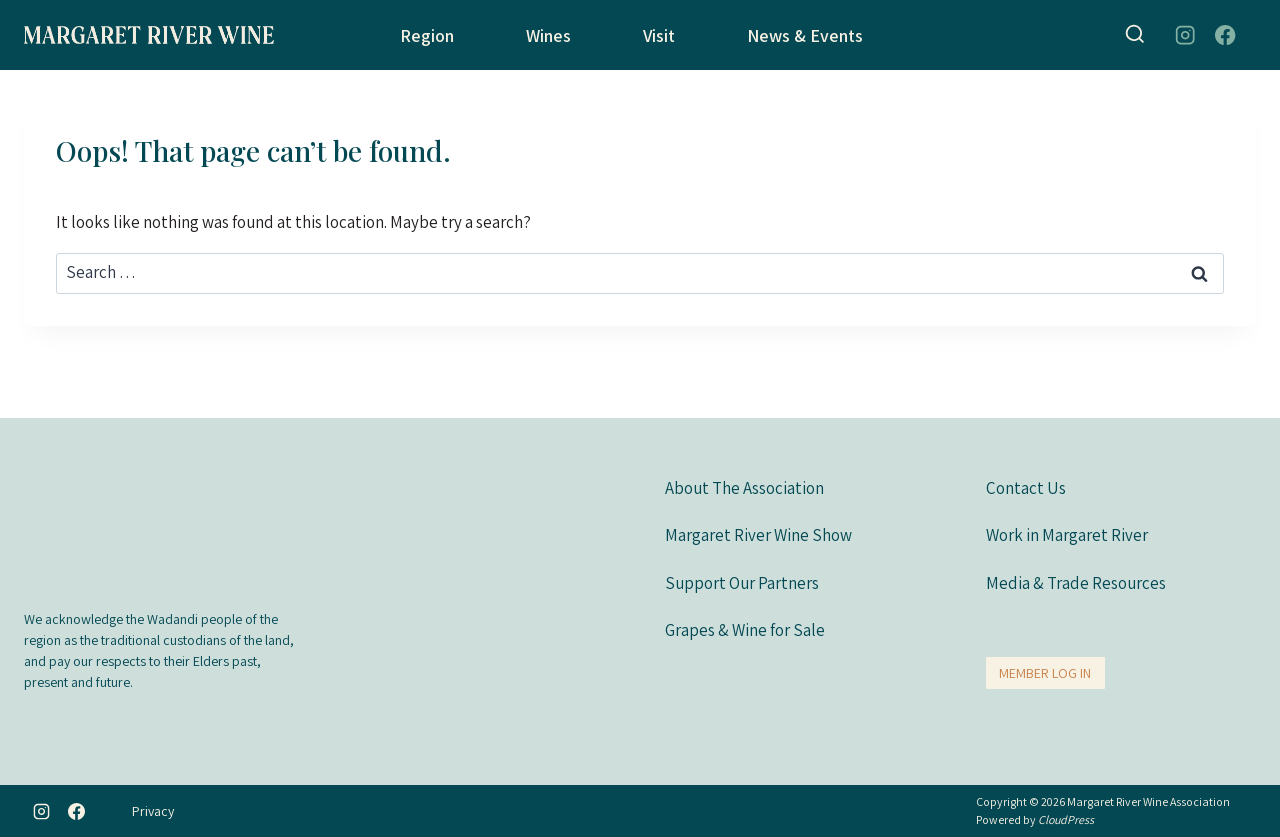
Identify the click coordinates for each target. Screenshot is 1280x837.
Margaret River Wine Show (758, 534)
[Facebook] (1225, 35)
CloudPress (1066, 819)
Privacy (153, 811)
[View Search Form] (1135, 35)
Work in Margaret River (1067, 534)
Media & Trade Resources (1076, 582)
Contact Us (1026, 487)
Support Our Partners (742, 582)
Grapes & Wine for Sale (745, 629)
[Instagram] (1184, 35)
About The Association (744, 487)
